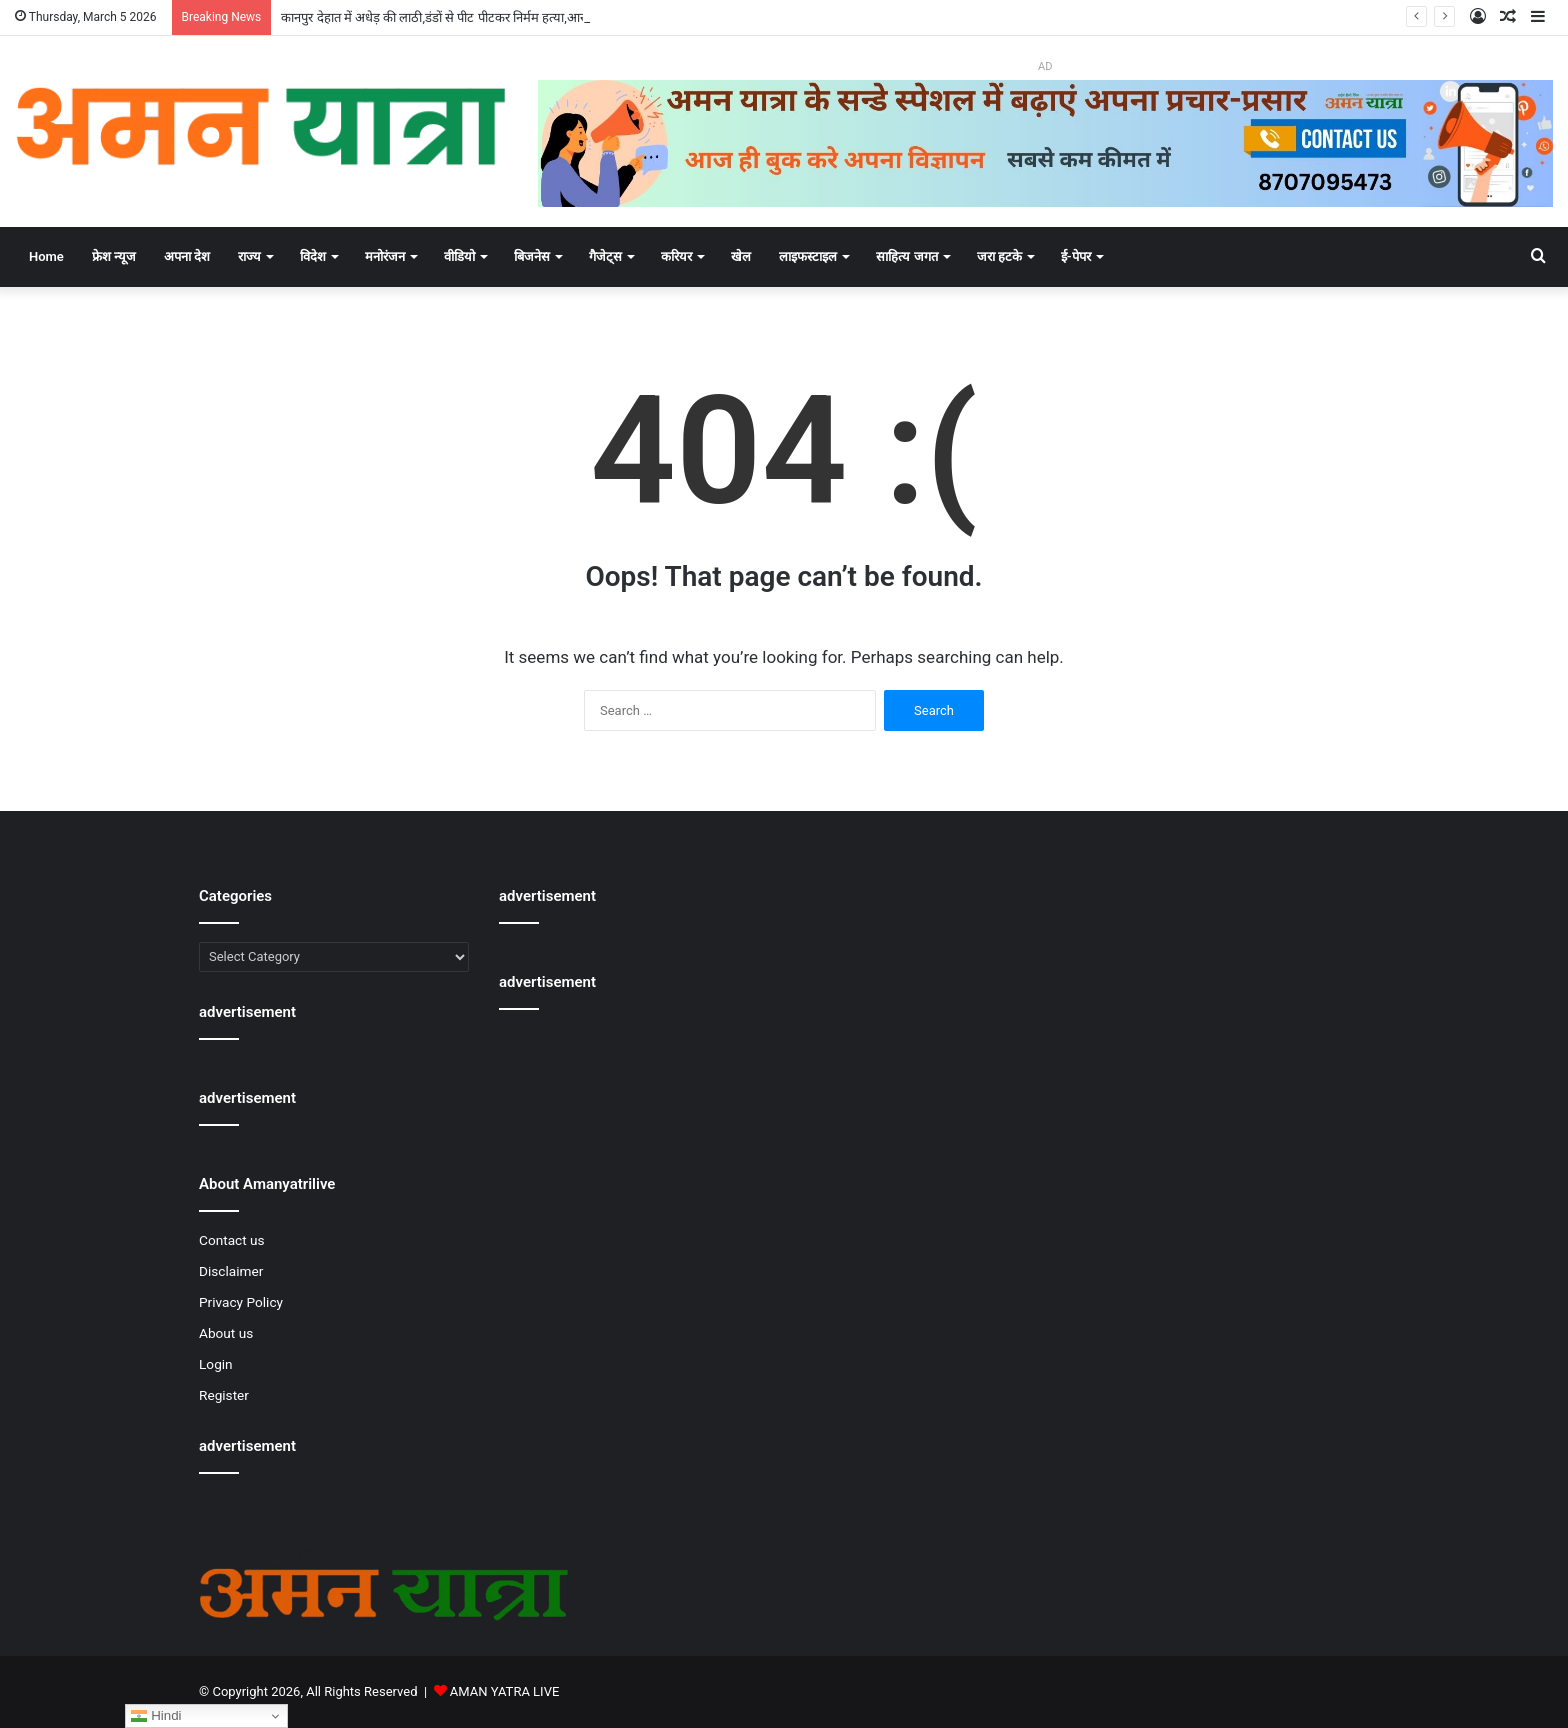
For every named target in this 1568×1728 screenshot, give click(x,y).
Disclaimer (231, 1271)
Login (216, 1364)
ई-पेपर (1076, 256)
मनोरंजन (385, 256)
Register (224, 1395)
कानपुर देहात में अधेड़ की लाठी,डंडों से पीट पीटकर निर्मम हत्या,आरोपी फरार (452, 17)
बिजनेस (532, 256)
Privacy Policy (241, 1302)
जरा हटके (999, 256)
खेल (741, 256)
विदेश (313, 256)
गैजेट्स (605, 256)
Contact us (232, 1240)
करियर (676, 256)
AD (1045, 66)
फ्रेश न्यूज (114, 256)
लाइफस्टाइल (808, 256)
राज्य (249, 256)
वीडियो (459, 256)
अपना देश (187, 256)
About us (226, 1333)
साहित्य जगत (906, 256)
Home (46, 256)
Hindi (156, 1716)
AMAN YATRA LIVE (504, 1691)
